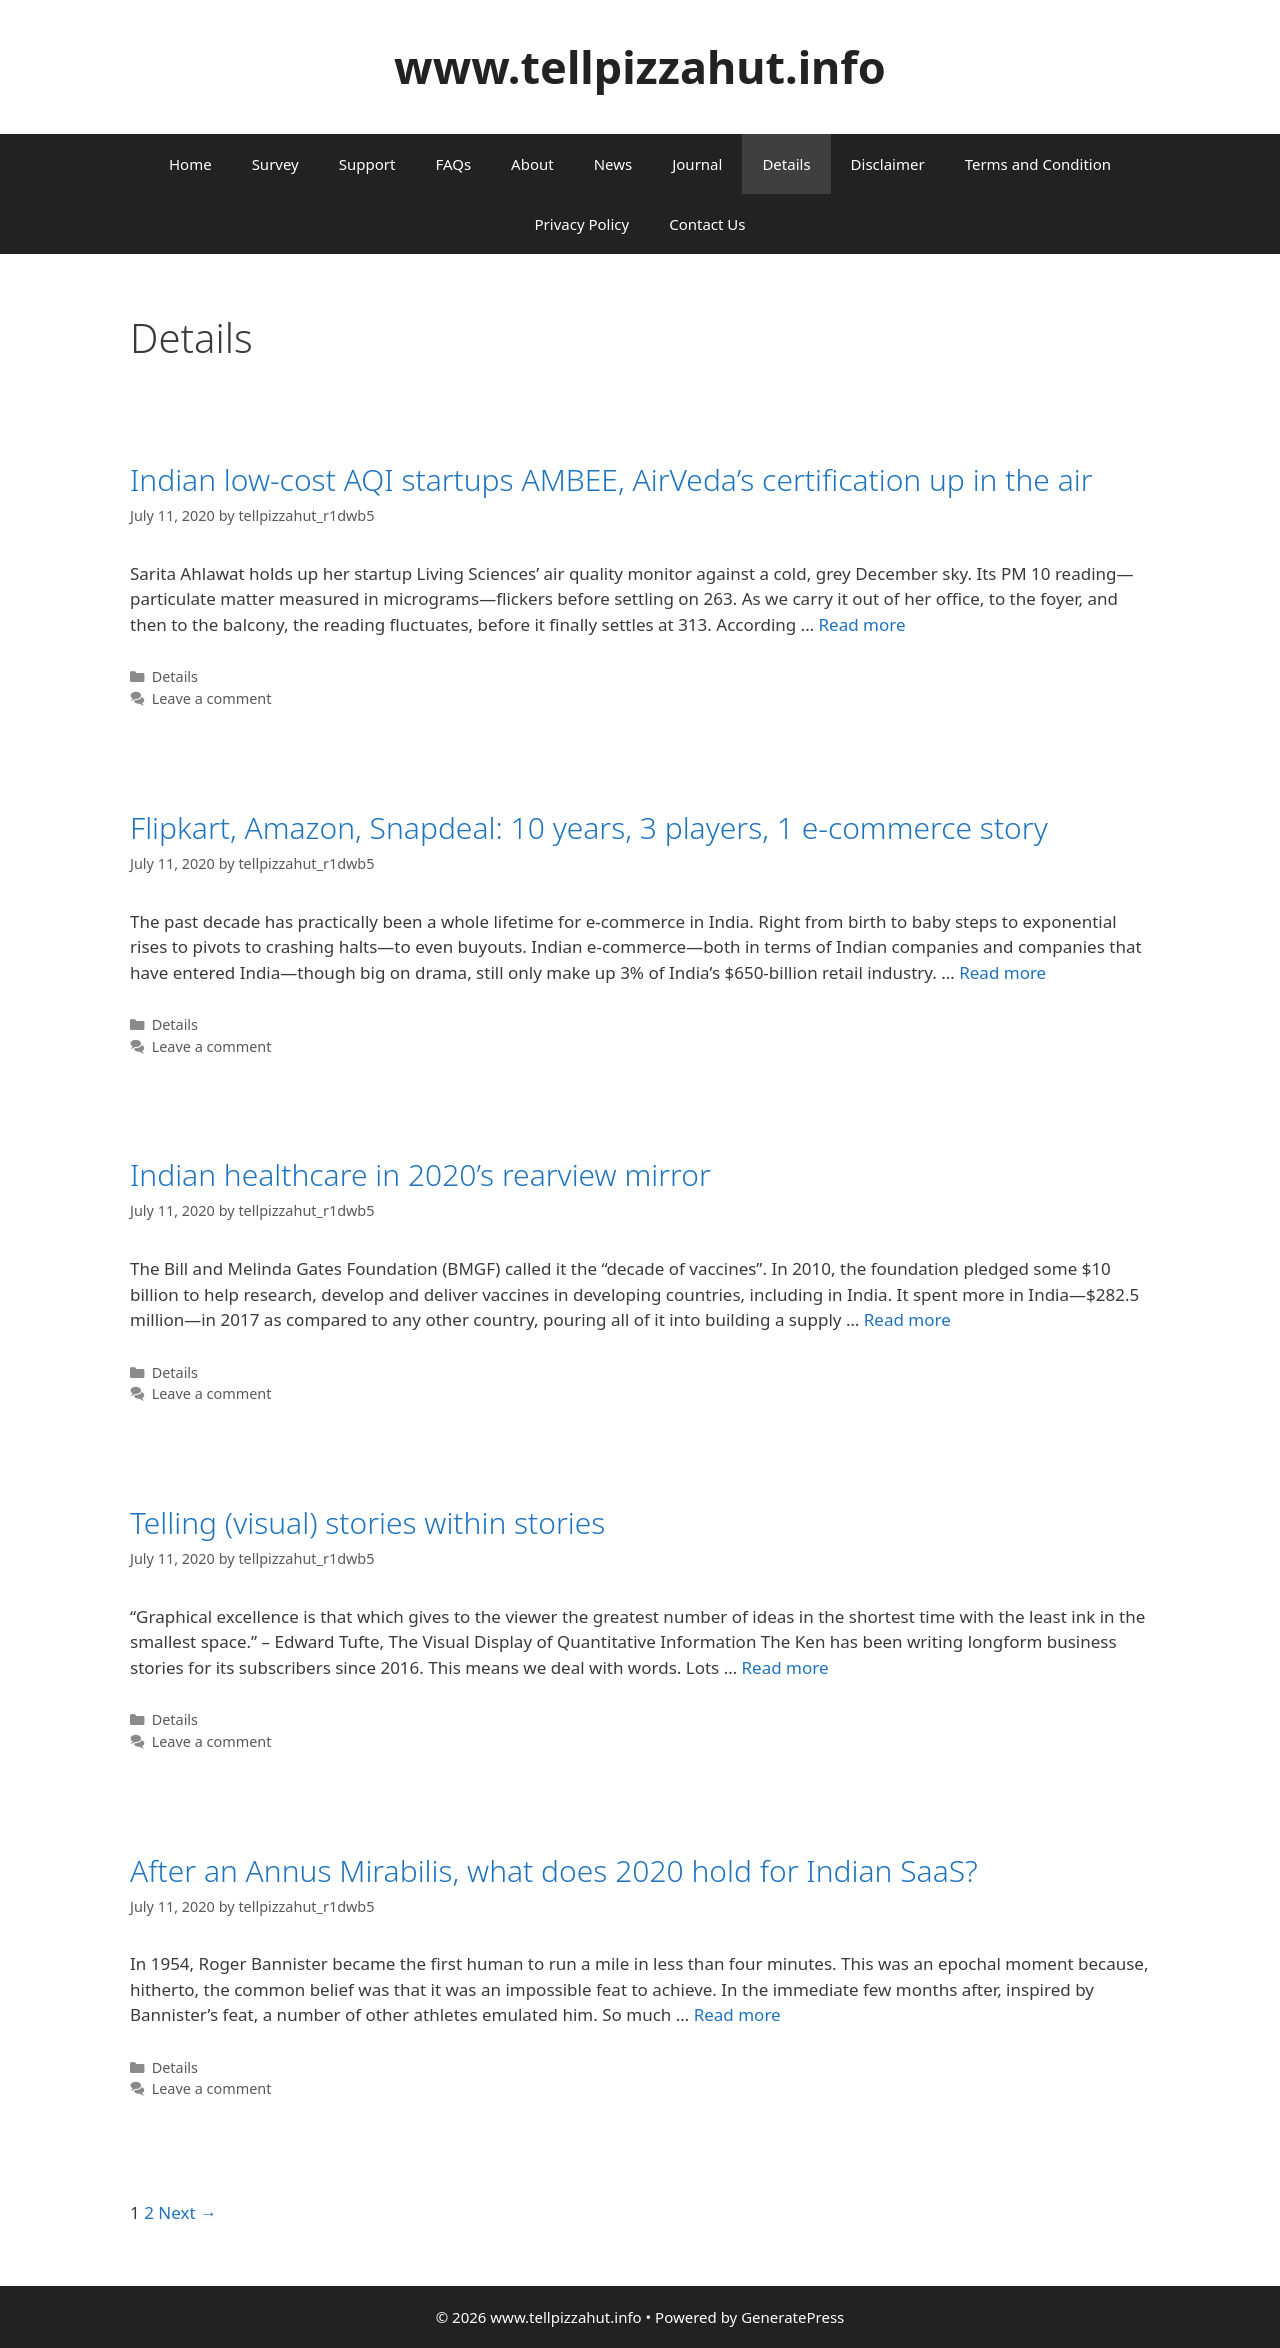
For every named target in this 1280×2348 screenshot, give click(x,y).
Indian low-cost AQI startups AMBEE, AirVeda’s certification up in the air (611, 479)
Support (367, 164)
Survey (275, 164)
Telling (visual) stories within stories (367, 1522)
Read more (862, 624)
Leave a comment (212, 698)
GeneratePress (792, 2317)
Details (786, 164)
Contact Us (707, 224)
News (613, 164)
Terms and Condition (1038, 164)
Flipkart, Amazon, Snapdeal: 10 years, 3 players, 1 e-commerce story (589, 827)
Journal (697, 164)
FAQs (453, 164)
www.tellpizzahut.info (640, 66)
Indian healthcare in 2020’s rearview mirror (420, 1174)
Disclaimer (888, 164)
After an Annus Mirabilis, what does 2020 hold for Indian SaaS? (554, 1870)
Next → (187, 2212)
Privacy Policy (582, 224)
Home (190, 164)
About (532, 164)
